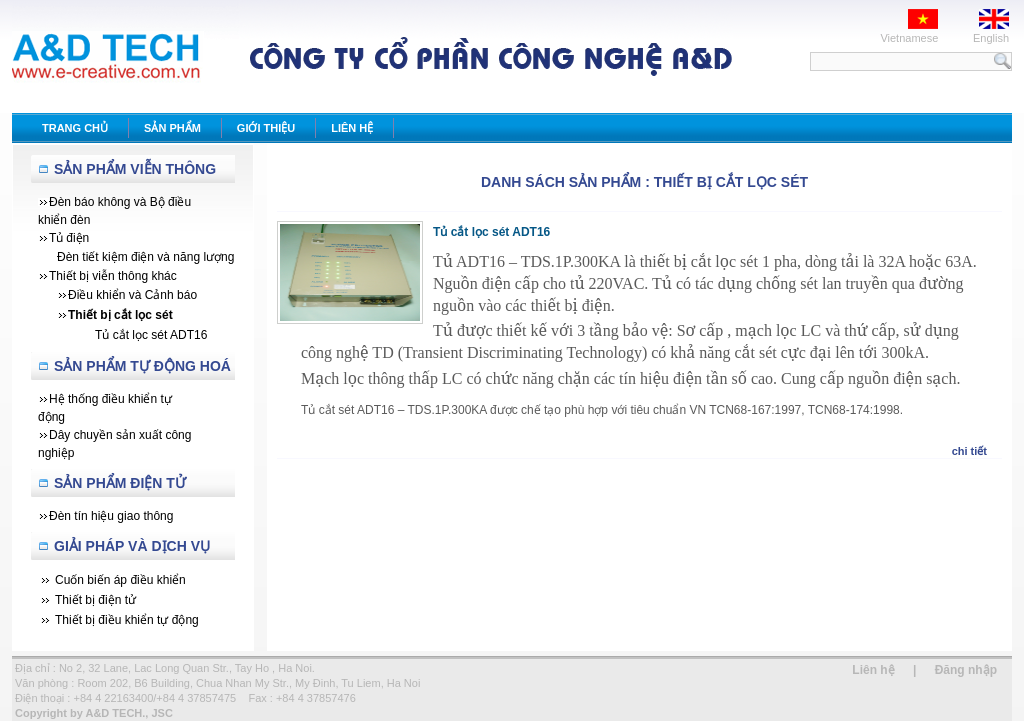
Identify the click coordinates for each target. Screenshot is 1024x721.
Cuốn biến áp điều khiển (120, 580)
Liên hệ (873, 670)
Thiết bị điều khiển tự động (127, 620)
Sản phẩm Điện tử (120, 483)
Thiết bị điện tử (95, 600)
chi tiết (969, 451)
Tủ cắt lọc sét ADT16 (491, 232)
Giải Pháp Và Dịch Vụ (132, 546)
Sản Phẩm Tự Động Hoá (142, 366)
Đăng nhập (966, 670)
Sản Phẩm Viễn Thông (135, 169)
